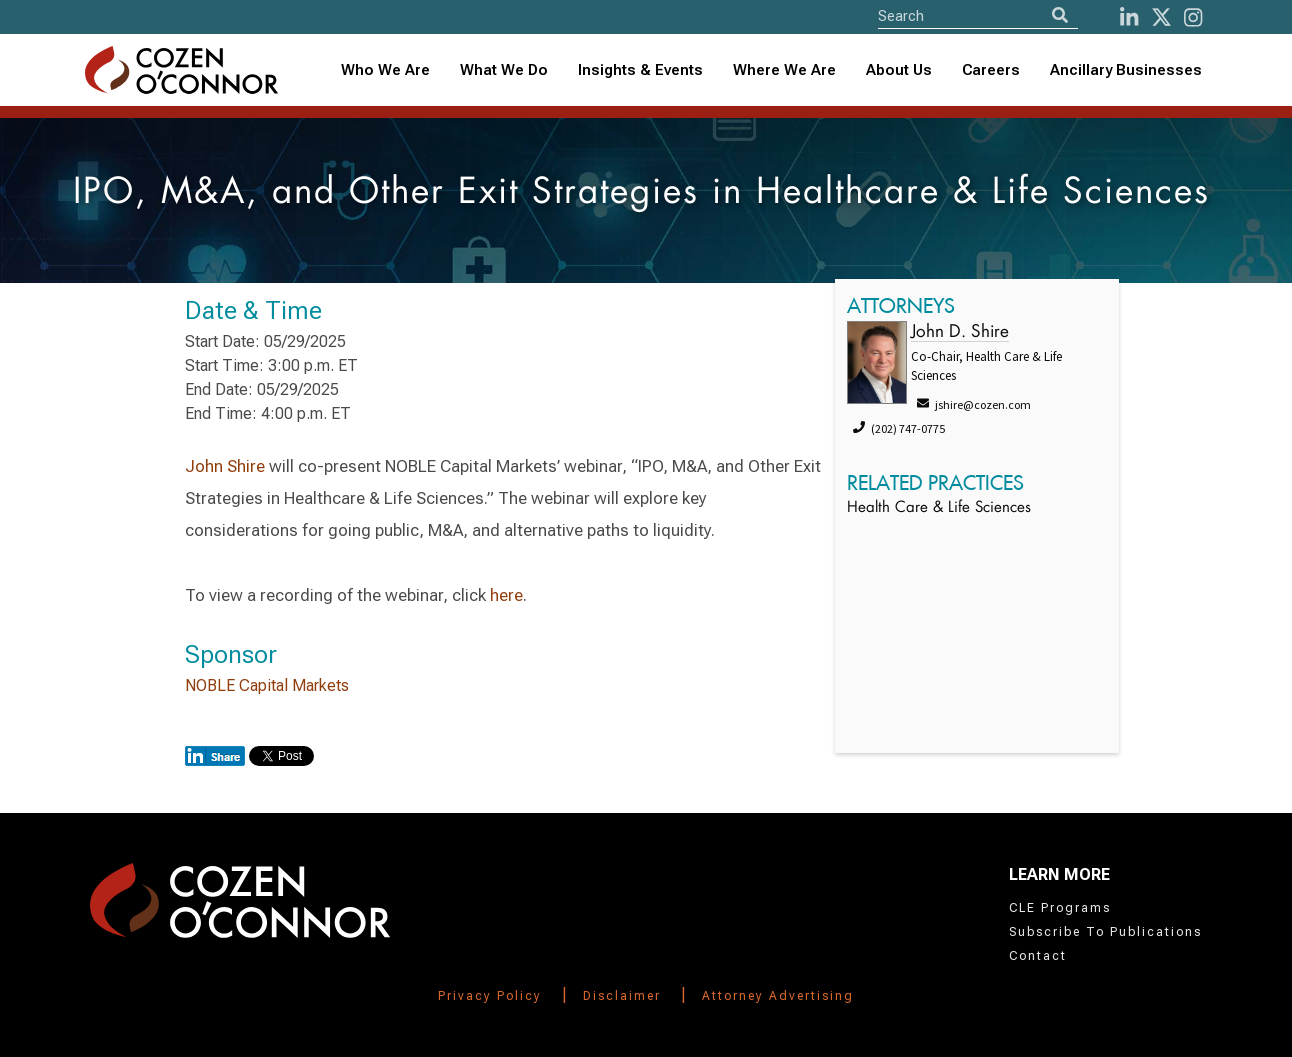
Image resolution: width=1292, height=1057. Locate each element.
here (506, 595)
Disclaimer (622, 996)
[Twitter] (1161, 17)
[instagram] (1193, 17)
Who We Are (385, 70)
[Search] (1060, 15)
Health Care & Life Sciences (939, 508)
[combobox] (640, 70)
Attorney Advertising (778, 996)
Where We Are (784, 70)
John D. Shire (960, 332)
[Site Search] (978, 15)
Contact (1038, 956)
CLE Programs (1060, 908)
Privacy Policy (490, 996)
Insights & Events (640, 70)
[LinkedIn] (1129, 17)
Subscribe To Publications (1105, 932)
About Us (899, 70)
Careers (991, 70)
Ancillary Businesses (1126, 70)
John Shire (225, 466)
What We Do (504, 70)
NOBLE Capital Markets (267, 685)
